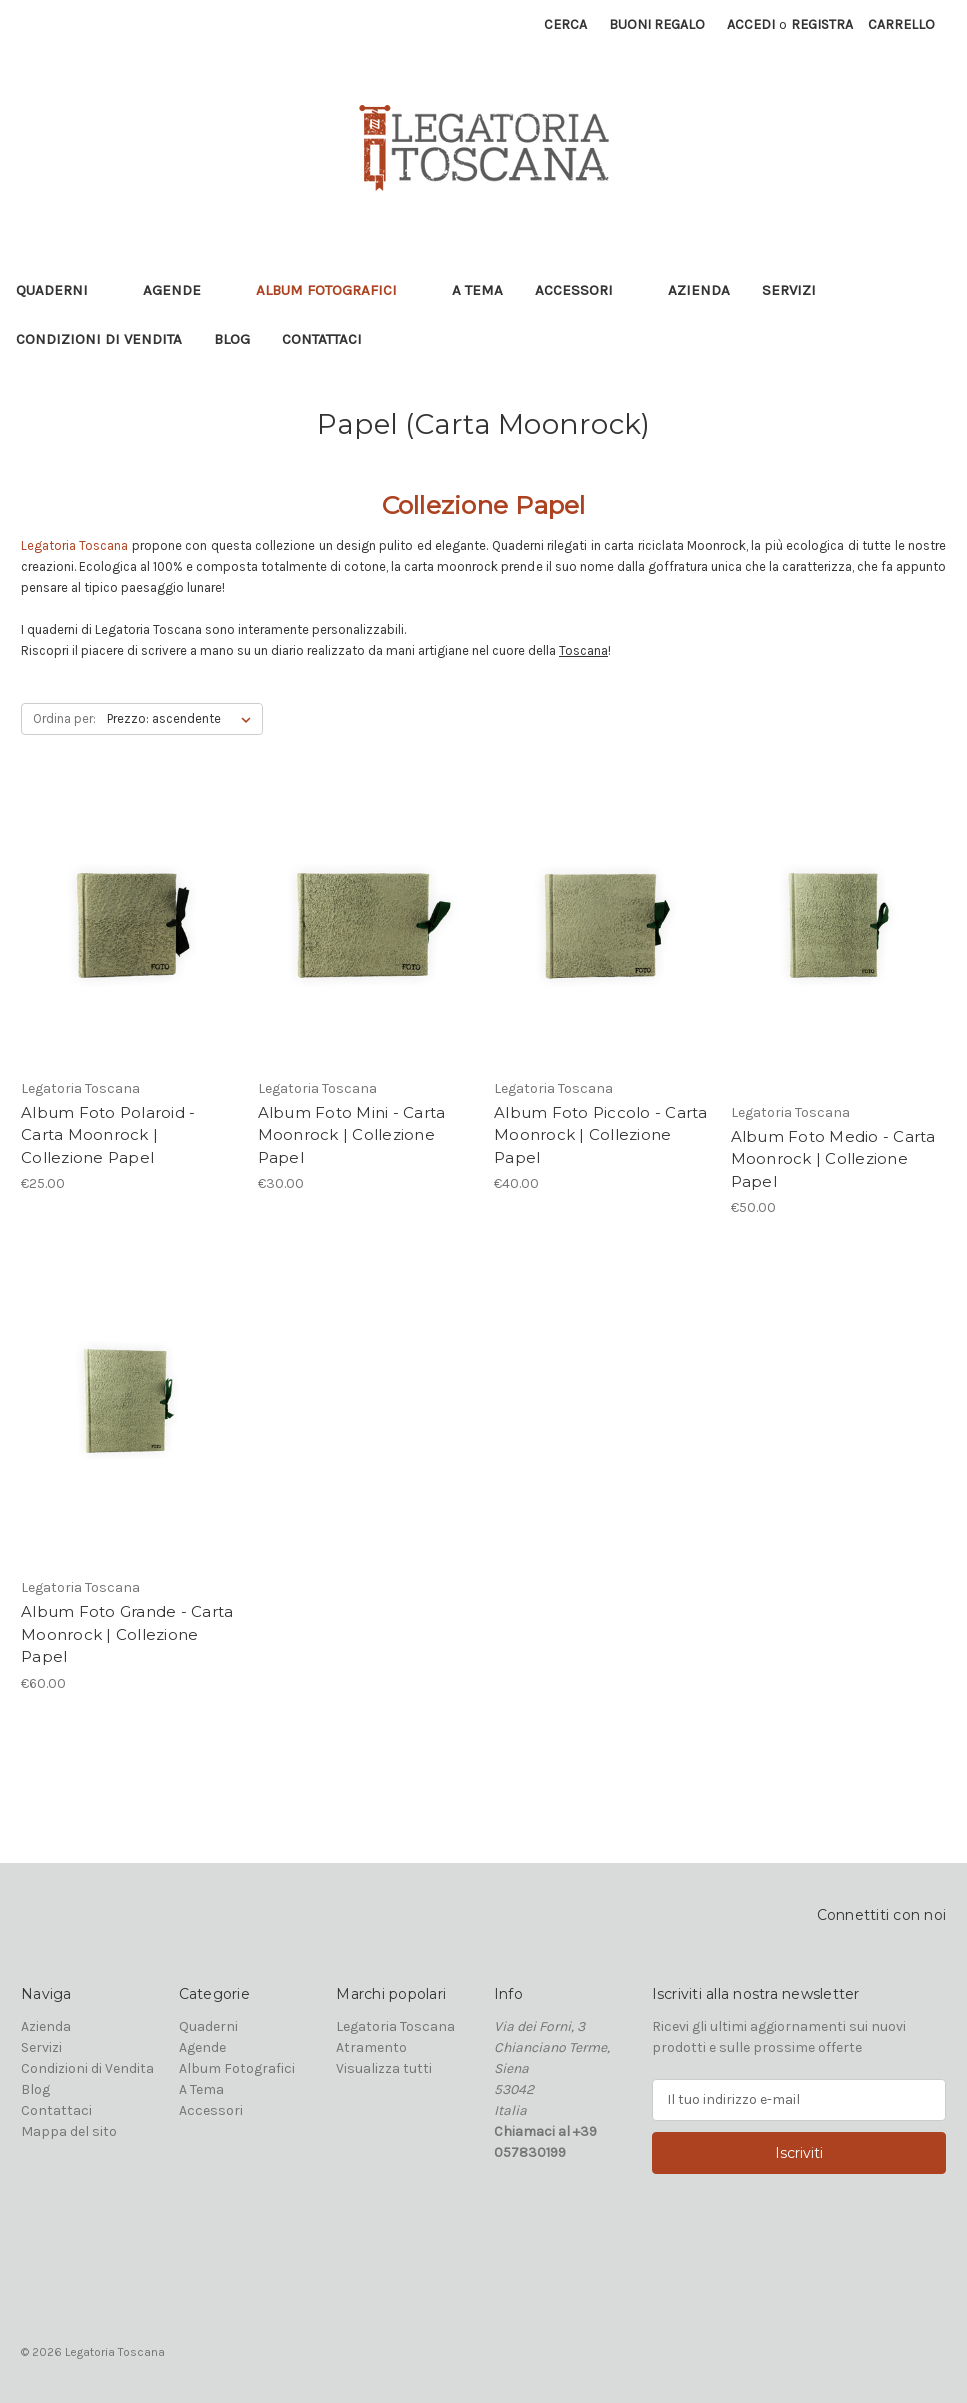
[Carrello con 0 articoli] (901, 24)
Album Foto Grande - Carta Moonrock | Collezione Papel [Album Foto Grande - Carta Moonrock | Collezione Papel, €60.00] (127, 1634)
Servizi (789, 290)
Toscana (583, 650)
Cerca (565, 24)
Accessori (585, 290)
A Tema (477, 290)
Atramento (371, 2047)
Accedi (751, 24)
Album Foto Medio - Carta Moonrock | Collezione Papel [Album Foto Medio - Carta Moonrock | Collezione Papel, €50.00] (833, 1159)
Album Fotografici (338, 290)
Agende (183, 290)
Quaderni (63, 290)
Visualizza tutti (384, 2068)
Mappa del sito (69, 2131)
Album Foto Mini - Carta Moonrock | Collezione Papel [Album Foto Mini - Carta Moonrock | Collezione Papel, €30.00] (352, 1135)
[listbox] (183, 719)
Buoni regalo (657, 24)
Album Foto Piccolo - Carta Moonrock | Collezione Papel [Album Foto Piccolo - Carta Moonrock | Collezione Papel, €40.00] (601, 1135)
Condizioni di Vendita (99, 339)
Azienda (699, 290)
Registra (822, 24)
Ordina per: (64, 718)
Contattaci (322, 339)
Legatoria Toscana (395, 2026)
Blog (232, 339)
